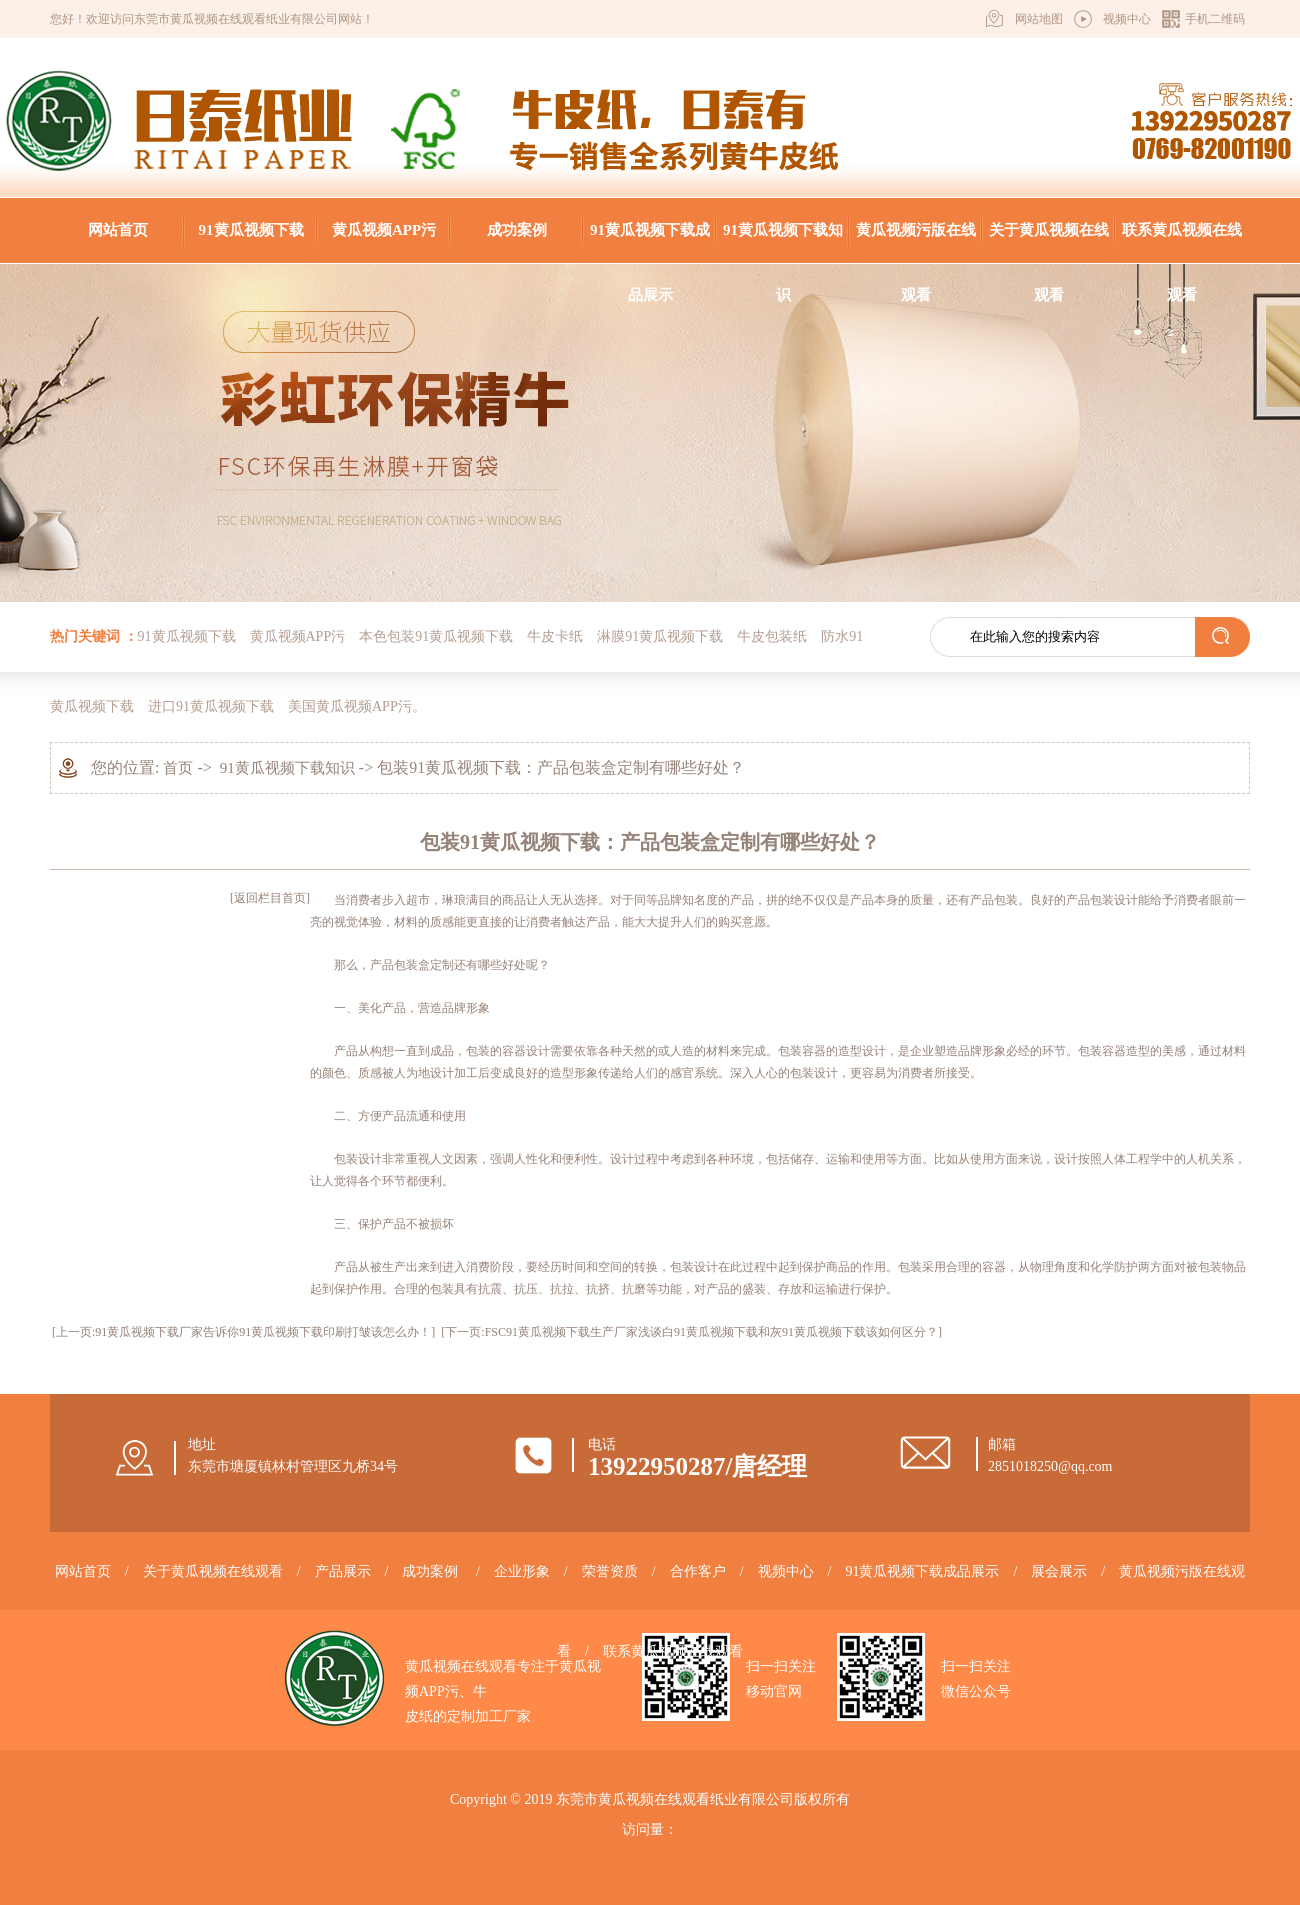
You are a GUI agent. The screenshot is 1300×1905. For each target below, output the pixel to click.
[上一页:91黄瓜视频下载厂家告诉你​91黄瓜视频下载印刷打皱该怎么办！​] (243, 1332)
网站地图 (1039, 19)
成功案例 (517, 230)
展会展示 (1059, 1571)
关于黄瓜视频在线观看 (1049, 242)
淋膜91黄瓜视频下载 (660, 636)
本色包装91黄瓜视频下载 (436, 636)
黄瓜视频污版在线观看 (916, 242)
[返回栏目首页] (270, 898)
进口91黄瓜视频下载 (211, 706)
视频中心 (1127, 19)
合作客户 (698, 1571)
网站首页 (118, 230)
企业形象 (522, 1571)
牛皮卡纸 (555, 636)
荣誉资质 (610, 1571)
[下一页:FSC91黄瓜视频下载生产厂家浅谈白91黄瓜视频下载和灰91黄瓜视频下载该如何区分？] (691, 1332)
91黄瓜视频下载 (251, 230)
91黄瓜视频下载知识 (783, 242)
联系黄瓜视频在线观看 (1182, 242)
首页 (178, 768)
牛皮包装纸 (772, 636)
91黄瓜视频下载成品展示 (650, 242)
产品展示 (343, 1571)
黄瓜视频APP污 (384, 230)
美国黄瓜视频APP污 (350, 706)
